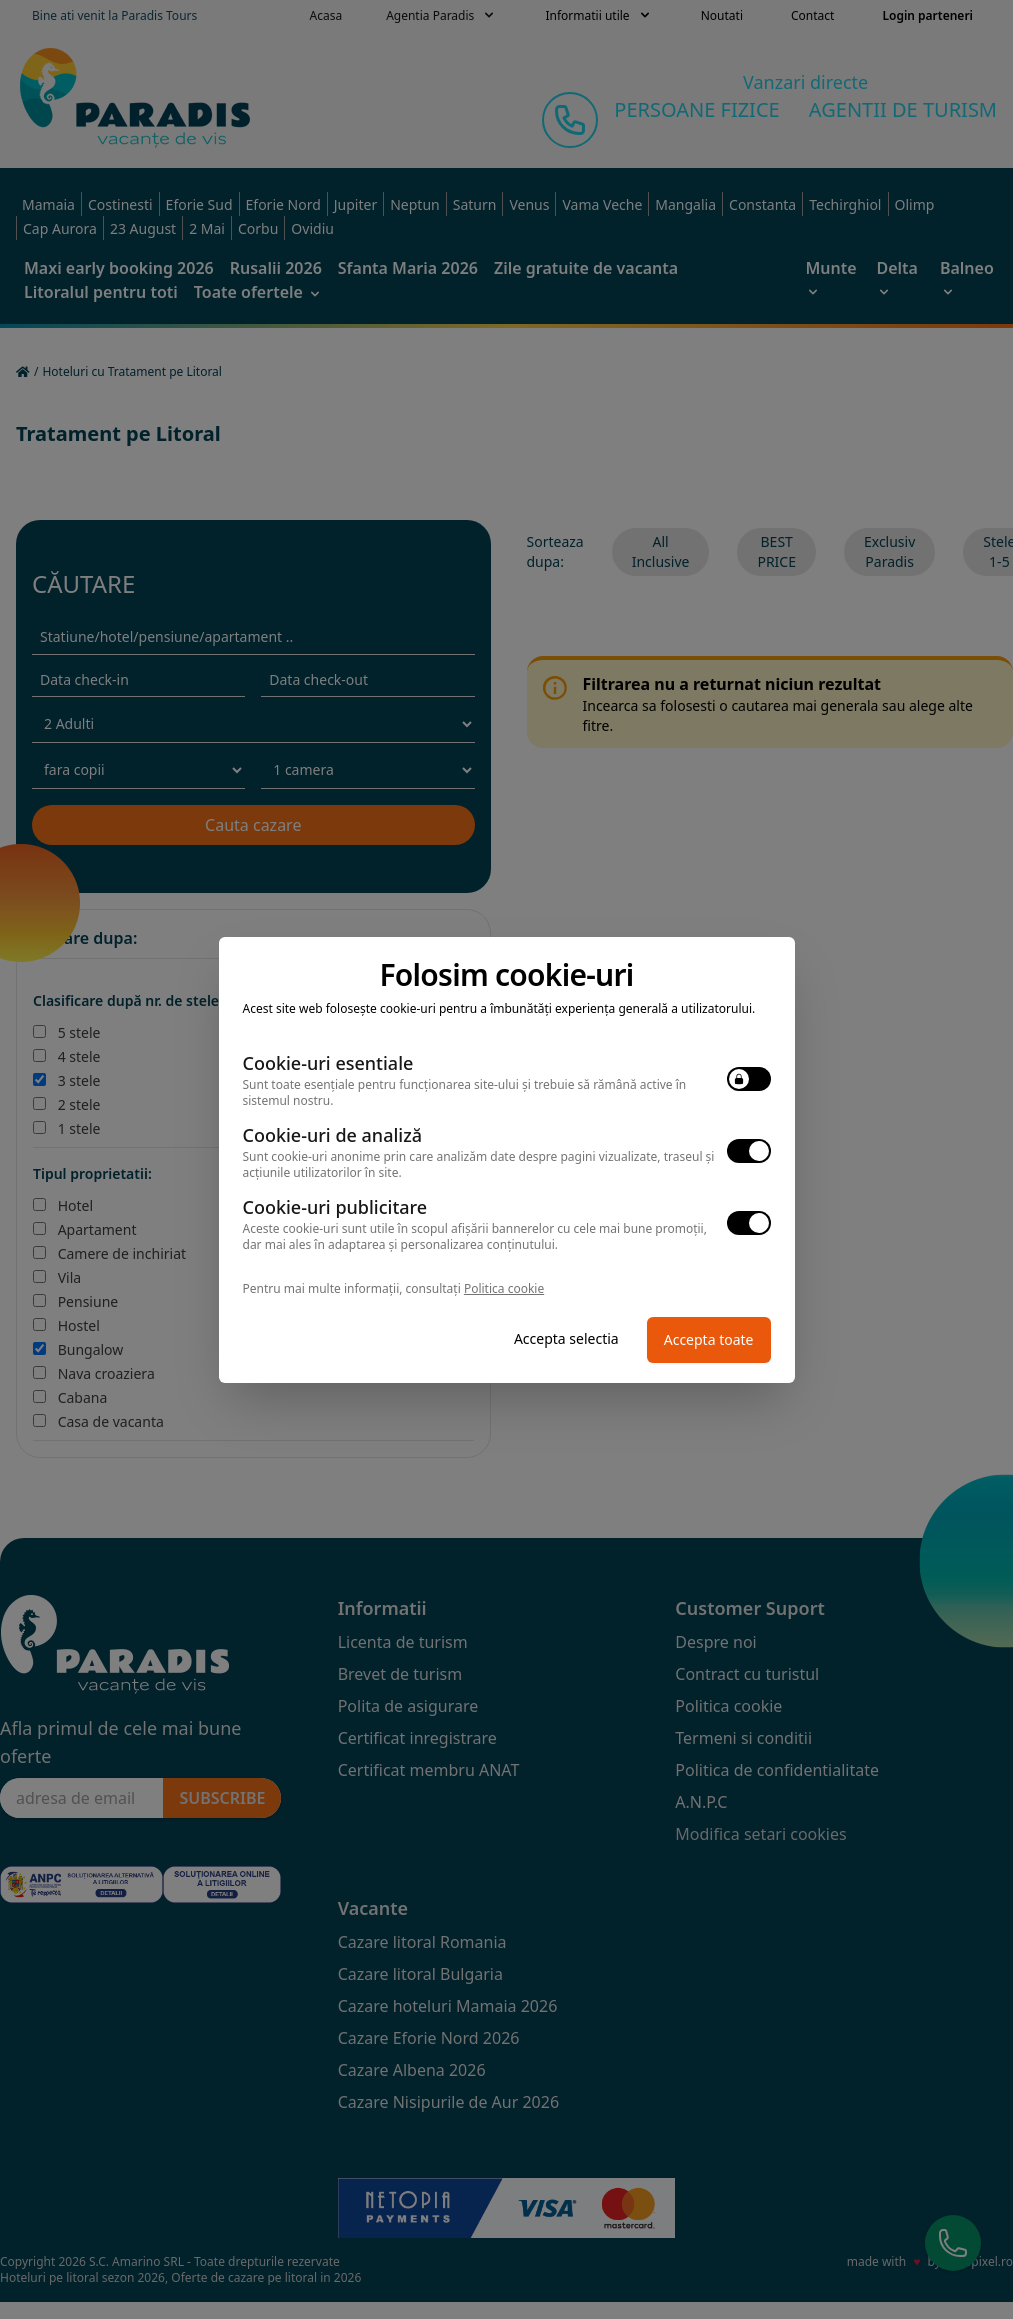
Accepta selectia (566, 1338)
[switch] (749, 1079)
